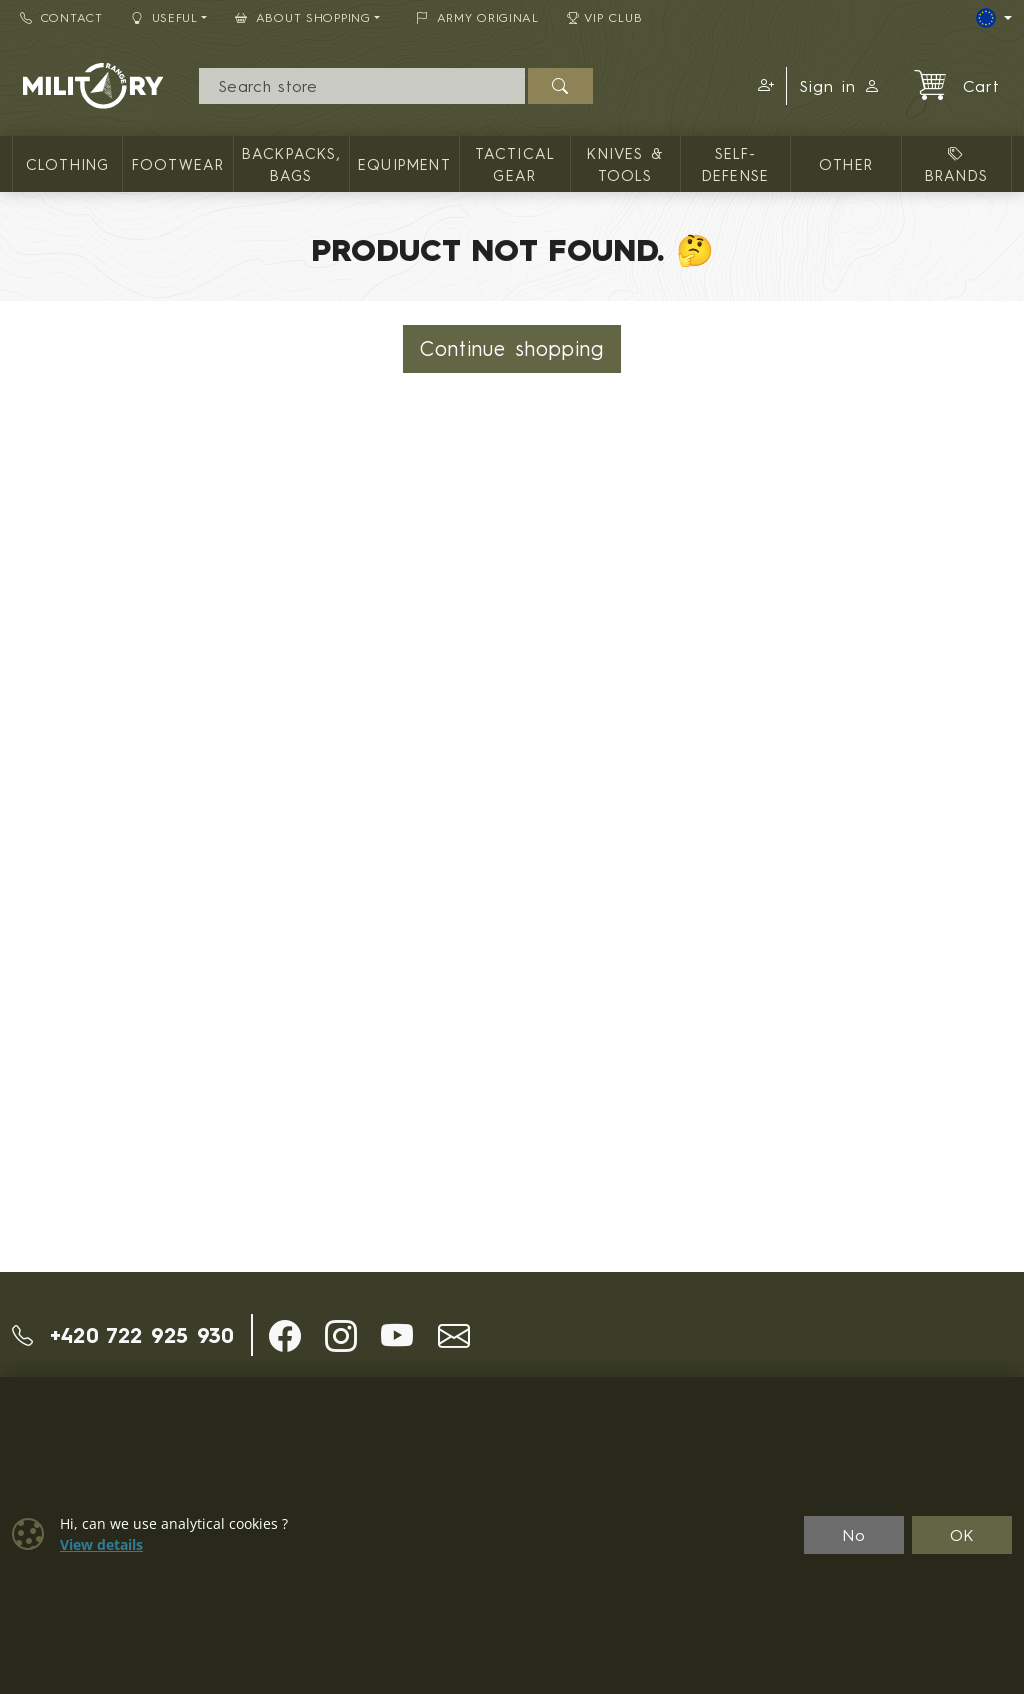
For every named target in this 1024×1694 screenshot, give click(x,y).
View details (101, 1545)
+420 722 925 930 (123, 1335)
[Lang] (994, 18)
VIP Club (605, 17)
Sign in (840, 86)
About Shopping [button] (303, 17)
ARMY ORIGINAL (477, 17)
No (854, 1535)
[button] (763, 86)
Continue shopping (512, 348)
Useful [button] (164, 17)
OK (962, 1535)
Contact (61, 17)
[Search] (362, 86)
